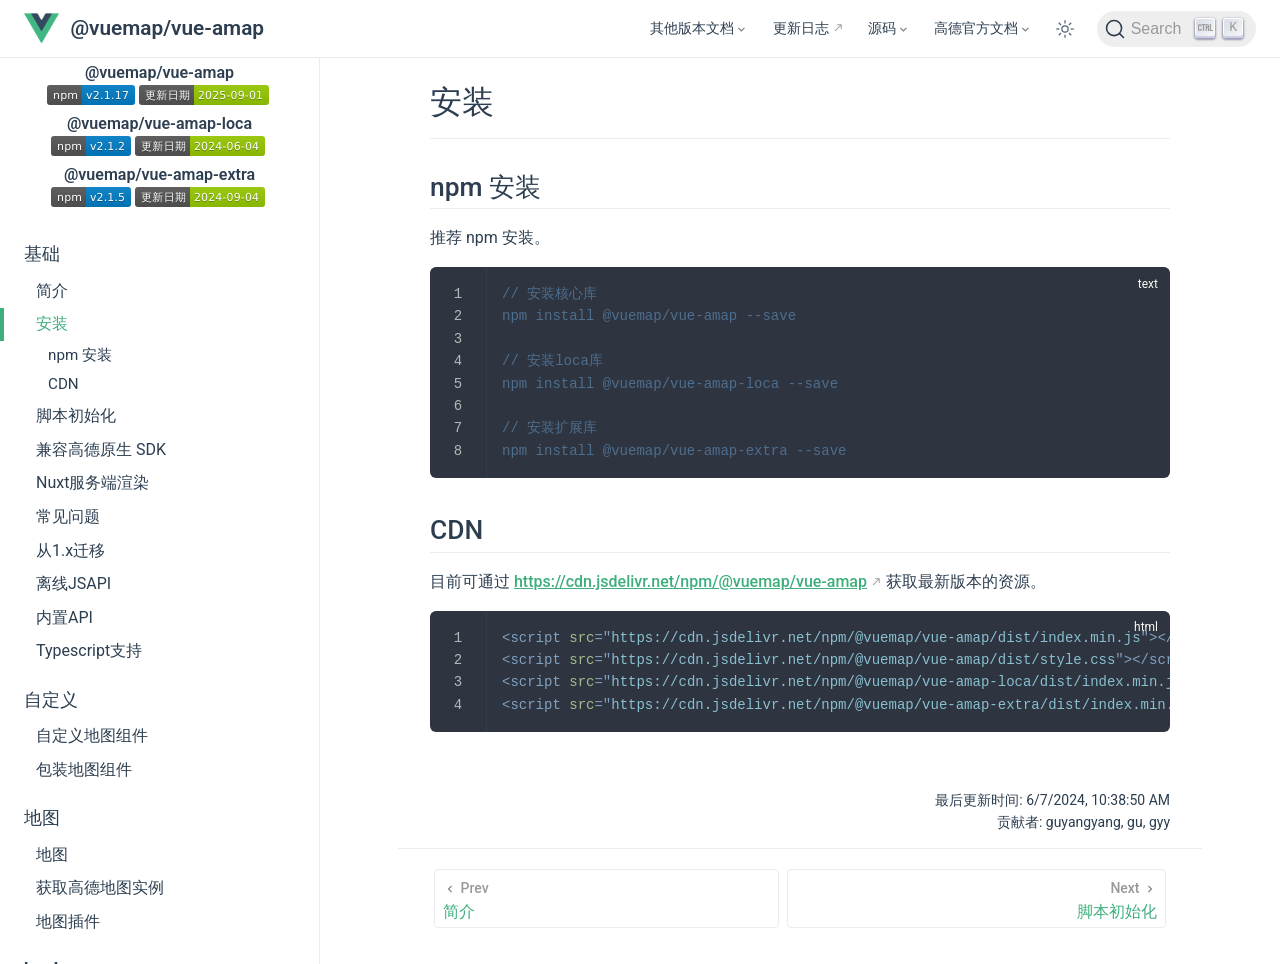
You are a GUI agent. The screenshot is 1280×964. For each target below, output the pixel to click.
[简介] (606, 898)
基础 (42, 254)
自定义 (51, 700)
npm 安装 (80, 355)
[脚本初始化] (976, 898)
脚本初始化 (76, 415)
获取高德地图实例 (100, 887)
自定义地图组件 (92, 735)
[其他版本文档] (699, 29)
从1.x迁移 (70, 550)
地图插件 (68, 921)
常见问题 (68, 516)
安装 (52, 323)
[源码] (889, 29)
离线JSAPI (73, 583)
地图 (42, 818)
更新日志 (801, 28)
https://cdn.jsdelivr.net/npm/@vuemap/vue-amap (690, 581)
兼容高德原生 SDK (101, 449)
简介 (52, 290)
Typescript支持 (89, 650)
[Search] (1176, 29)
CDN (63, 384)
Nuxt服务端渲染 (92, 482)
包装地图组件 (84, 769)
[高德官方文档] (983, 29)
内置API (64, 617)
